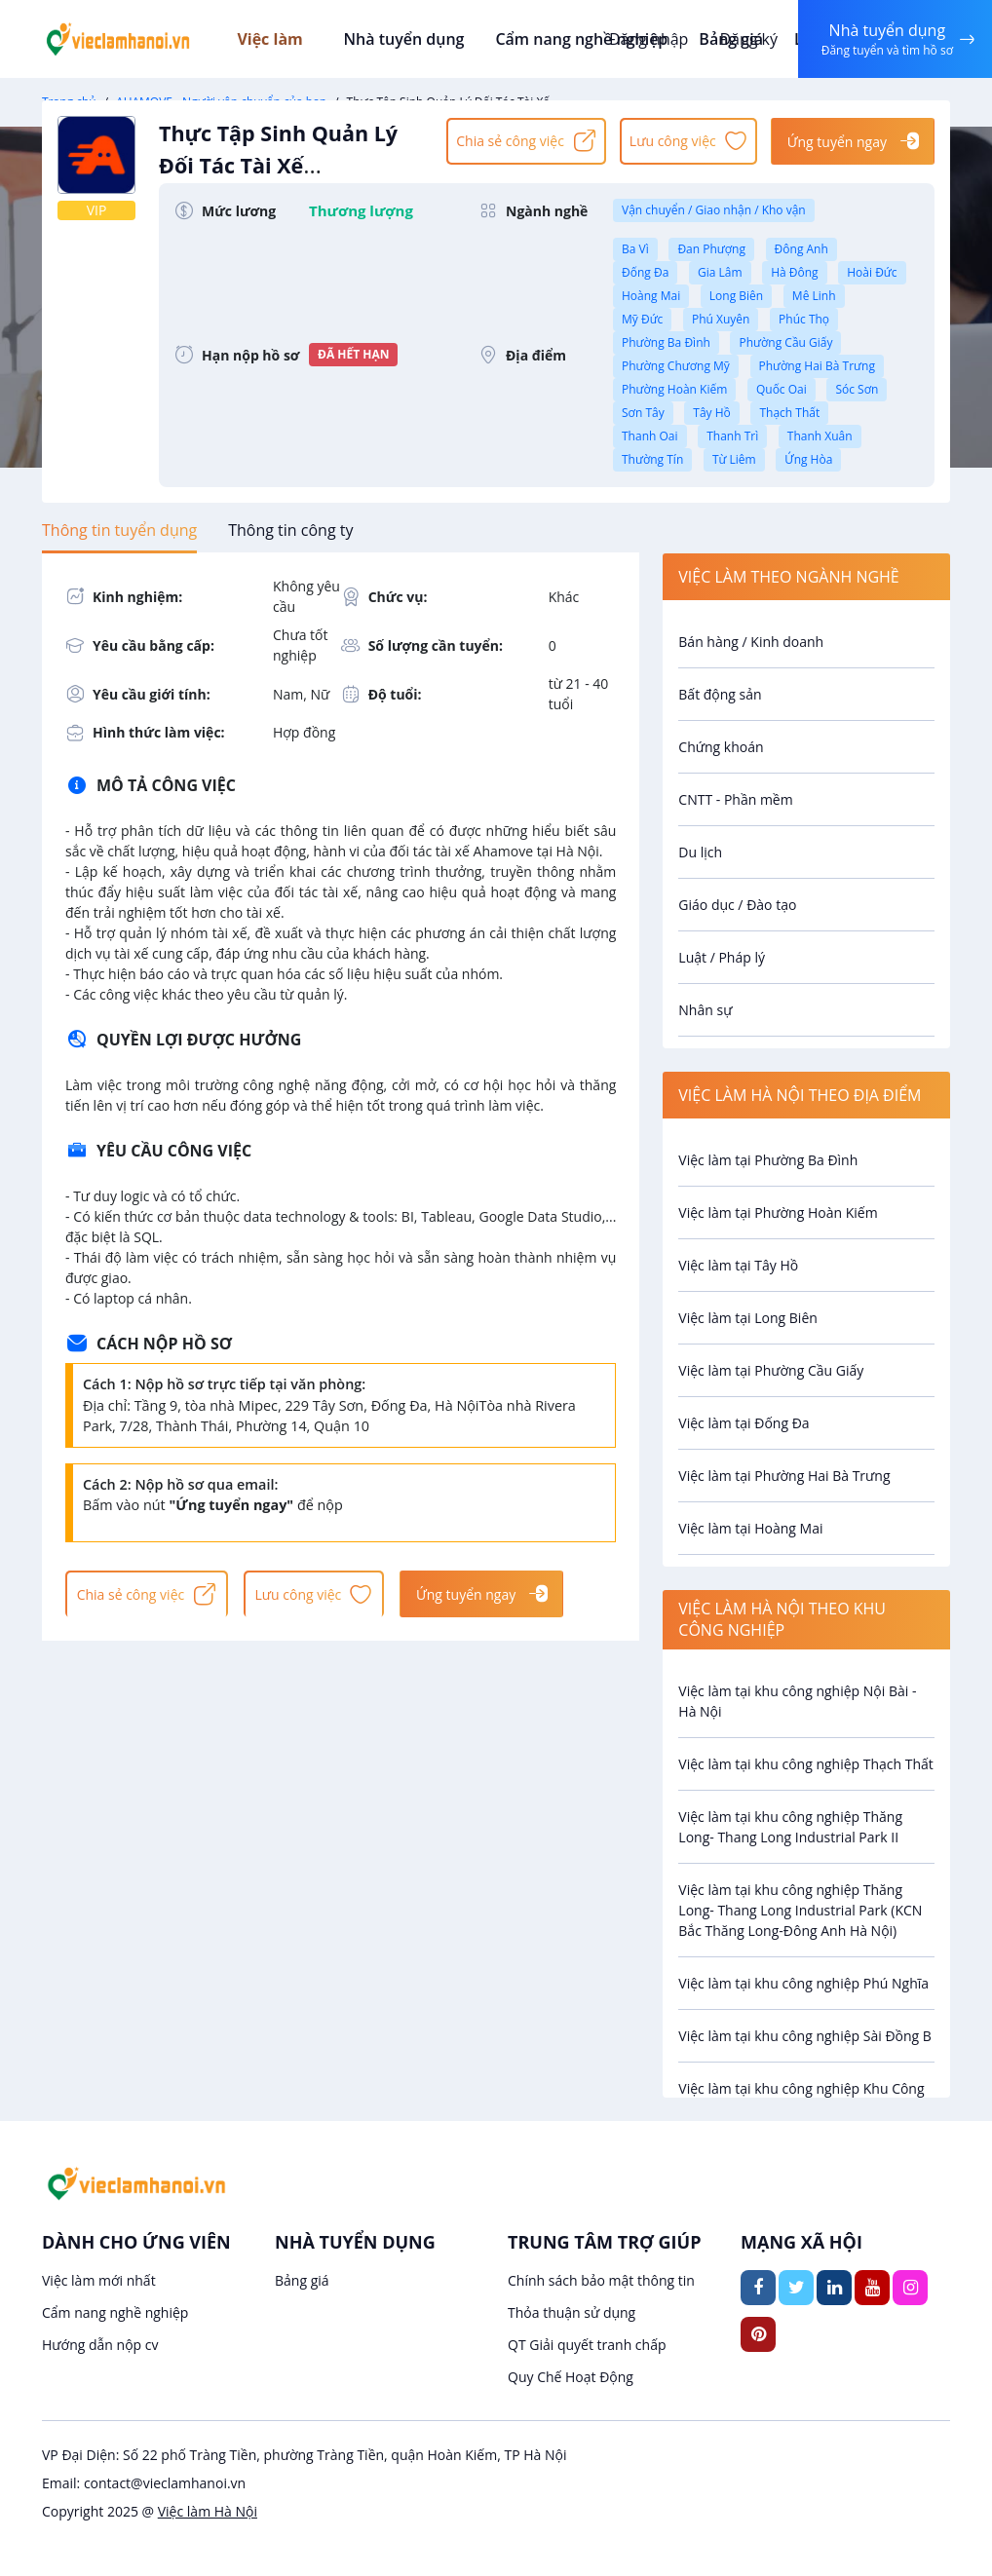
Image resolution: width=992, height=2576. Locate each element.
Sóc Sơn (856, 389)
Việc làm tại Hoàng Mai (750, 1528)
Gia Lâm (720, 272)
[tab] (119, 530)
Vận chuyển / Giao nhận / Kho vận (714, 210)
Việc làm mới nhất (99, 2280)
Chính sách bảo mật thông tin (601, 2280)
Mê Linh (814, 295)
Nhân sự (705, 1010)
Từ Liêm (734, 459)
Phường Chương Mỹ (676, 366)
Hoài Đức (872, 272)
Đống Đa (645, 272)
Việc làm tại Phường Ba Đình (768, 1160)
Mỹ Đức (642, 319)
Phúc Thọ (804, 319)
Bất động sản (719, 694)
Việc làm (286, 39)
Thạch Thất (789, 412)
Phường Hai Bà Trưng (817, 366)
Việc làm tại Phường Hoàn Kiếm (777, 1212)
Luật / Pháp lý (721, 957)
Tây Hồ (711, 412)
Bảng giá (302, 2280)
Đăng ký (745, 39)
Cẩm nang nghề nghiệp (581, 39)
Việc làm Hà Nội (207, 2511)
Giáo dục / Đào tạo (737, 904)
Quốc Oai (781, 389)
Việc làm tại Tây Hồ (738, 1265)
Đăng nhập (645, 39)
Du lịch (700, 852)
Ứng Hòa (808, 459)
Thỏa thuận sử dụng (571, 2312)
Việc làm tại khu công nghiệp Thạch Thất (806, 1764)
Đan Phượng (711, 249)
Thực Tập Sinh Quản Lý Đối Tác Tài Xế (293, 160)
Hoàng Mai (651, 295)
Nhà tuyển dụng (408, 39)
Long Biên (736, 295)
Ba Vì (635, 249)
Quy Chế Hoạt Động (570, 2377)
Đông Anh (801, 249)
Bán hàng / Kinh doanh (750, 641)
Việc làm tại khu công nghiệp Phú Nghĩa (803, 1983)
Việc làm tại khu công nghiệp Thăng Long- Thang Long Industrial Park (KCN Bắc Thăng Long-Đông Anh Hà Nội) (800, 1910)
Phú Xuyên (720, 319)
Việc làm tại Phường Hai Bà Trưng (784, 1475)
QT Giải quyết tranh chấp (587, 2344)
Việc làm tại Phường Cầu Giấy (770, 1370)
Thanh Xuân (820, 436)
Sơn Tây (643, 412)
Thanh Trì (732, 436)
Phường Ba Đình (666, 342)
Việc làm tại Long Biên (748, 1317)
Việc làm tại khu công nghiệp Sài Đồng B (805, 2036)
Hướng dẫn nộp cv (100, 2344)
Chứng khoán (720, 747)
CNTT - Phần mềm (735, 799)
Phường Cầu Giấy (785, 342)
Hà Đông (794, 272)
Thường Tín (652, 459)
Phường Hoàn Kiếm (674, 389)
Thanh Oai (650, 436)
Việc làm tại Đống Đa (743, 1423)
